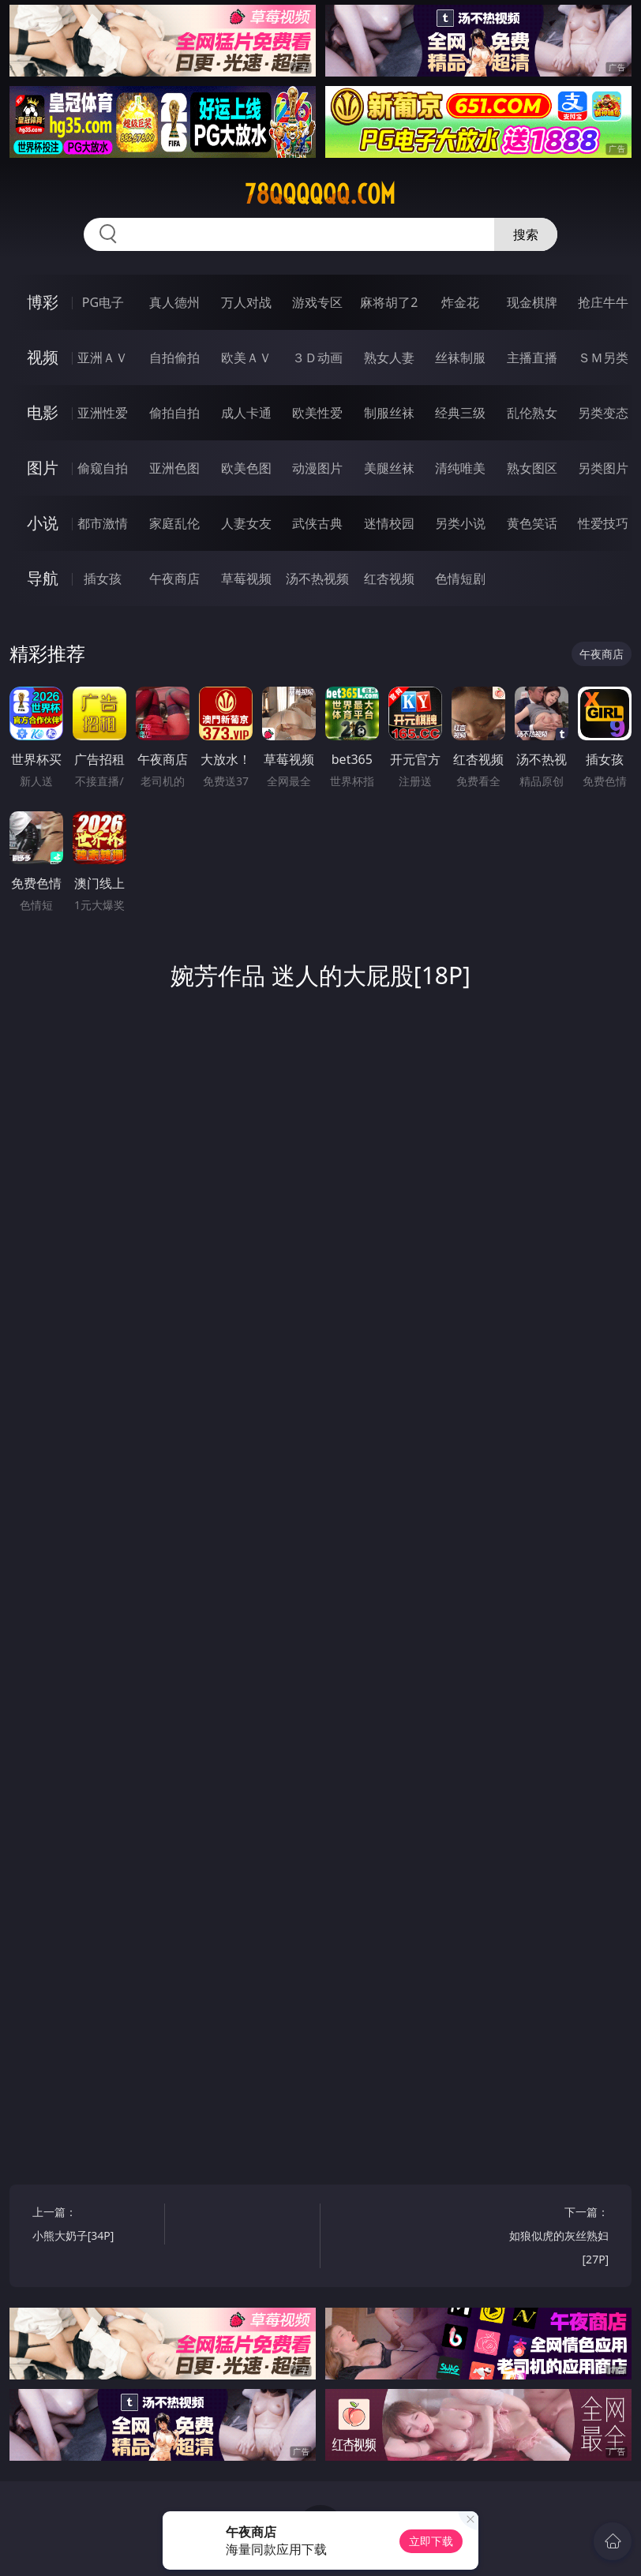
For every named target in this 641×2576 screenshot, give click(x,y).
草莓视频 (246, 578)
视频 (42, 357)
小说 (42, 523)
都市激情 (102, 523)
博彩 (42, 302)
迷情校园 (389, 523)
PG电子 (103, 302)
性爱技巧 (603, 523)
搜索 (525, 234)
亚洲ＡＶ (102, 357)
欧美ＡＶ (246, 357)
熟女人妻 (389, 357)
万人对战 (246, 302)
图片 (42, 467)
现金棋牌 (532, 302)
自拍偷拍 (174, 357)
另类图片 (603, 468)
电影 (42, 412)
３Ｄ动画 (317, 357)
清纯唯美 (460, 468)
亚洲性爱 (102, 412)
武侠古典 (317, 523)
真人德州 (174, 302)
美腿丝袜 (389, 468)
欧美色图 (246, 468)
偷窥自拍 (102, 468)
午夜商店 (174, 578)
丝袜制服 (460, 357)
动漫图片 (317, 468)
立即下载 (431, 2540)
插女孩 (103, 578)
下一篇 (546, 2237)
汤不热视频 (317, 578)
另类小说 (460, 523)
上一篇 (95, 2226)
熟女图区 (532, 468)
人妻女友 (246, 523)
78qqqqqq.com (320, 194)
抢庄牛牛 (603, 302)
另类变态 (603, 412)
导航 (42, 578)
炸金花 (460, 302)
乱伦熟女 (532, 412)
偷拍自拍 (174, 412)
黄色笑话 (532, 523)
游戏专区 (317, 302)
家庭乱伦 (174, 523)
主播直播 (532, 357)
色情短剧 (460, 578)
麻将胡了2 (389, 302)
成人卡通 (246, 412)
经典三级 (460, 412)
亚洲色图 (174, 468)
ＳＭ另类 (603, 357)
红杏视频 (389, 578)
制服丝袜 (389, 412)
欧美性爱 (317, 412)
